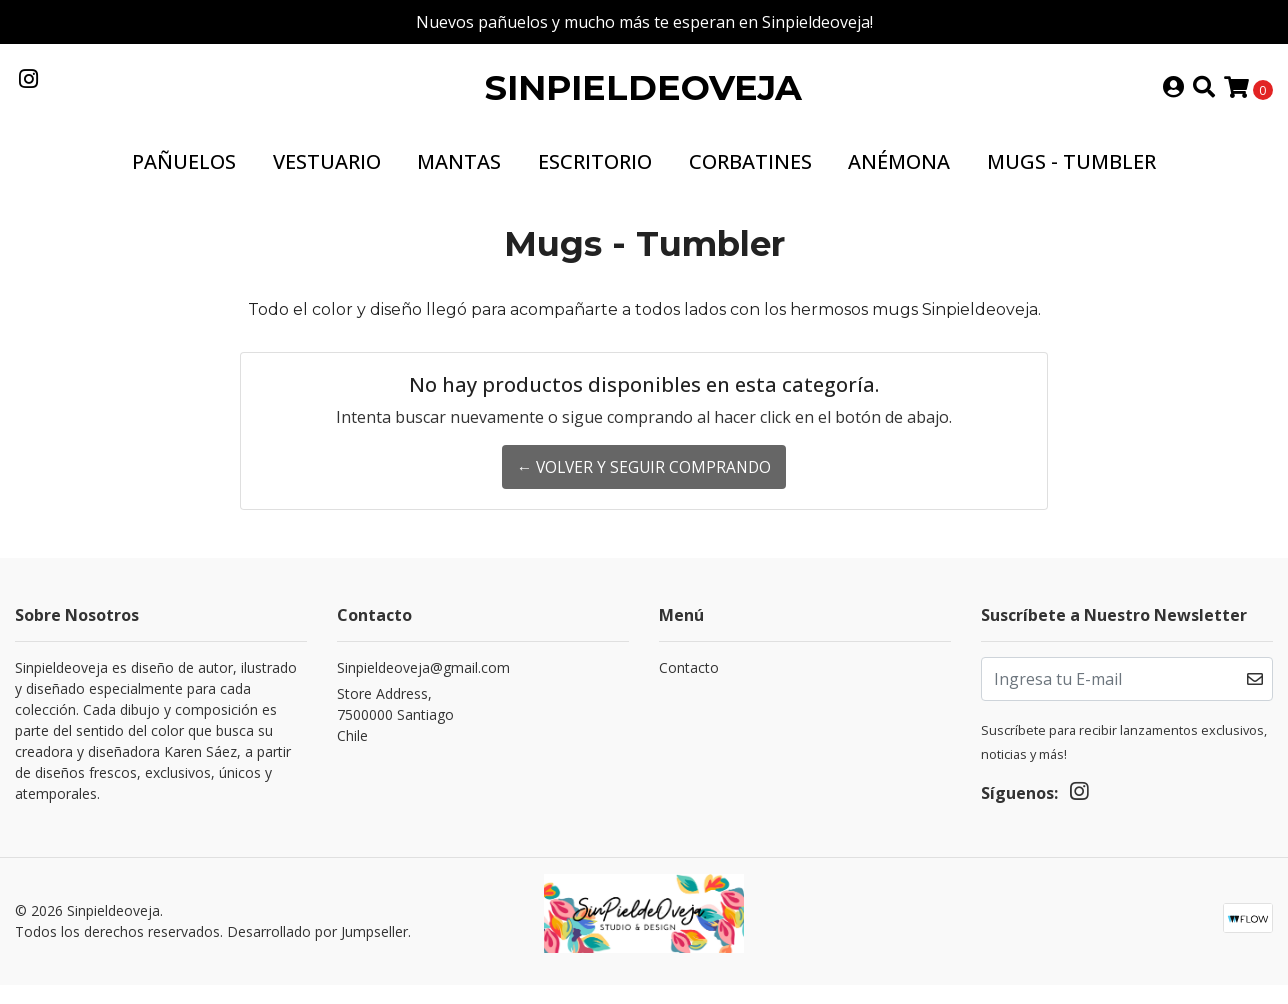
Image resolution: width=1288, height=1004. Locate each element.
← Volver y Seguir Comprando (643, 487)
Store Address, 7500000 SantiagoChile (395, 733)
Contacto (689, 686)
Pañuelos (184, 180)
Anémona (899, 180)
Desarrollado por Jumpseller (317, 951)
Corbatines (750, 180)
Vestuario (327, 180)
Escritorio (595, 180)
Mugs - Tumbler (1071, 180)
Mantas (459, 180)
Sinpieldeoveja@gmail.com (423, 686)
